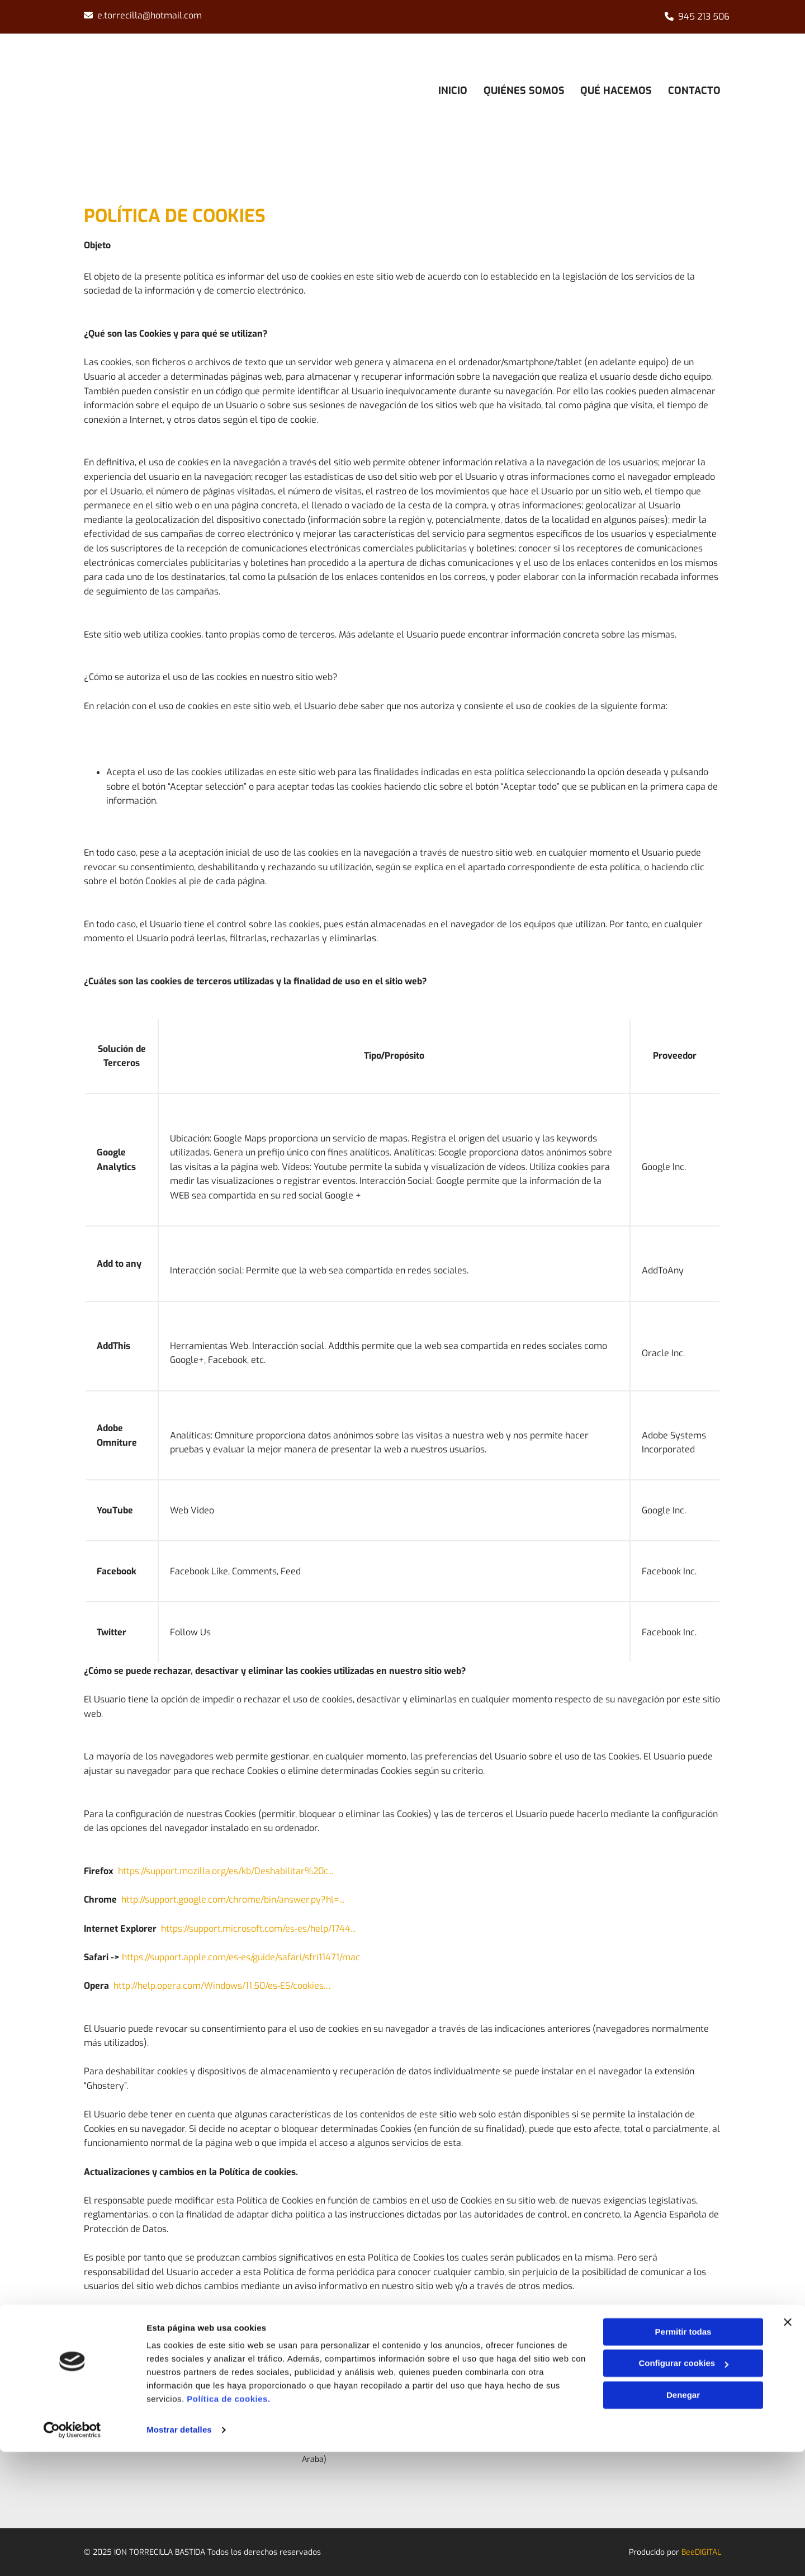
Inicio (451, 90)
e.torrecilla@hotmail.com (149, 15)
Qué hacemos (616, 90)
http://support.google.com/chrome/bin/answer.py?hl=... (232, 1899)
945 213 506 (704, 16)
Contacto (695, 90)
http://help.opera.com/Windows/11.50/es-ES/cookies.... (221, 1986)
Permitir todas (683, 2456)
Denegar (683, 2519)
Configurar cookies (683, 2487)
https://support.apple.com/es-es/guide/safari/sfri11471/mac (241, 1957)
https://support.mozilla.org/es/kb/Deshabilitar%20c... (225, 1871)
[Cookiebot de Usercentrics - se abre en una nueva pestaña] (72, 2554)
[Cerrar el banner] (788, 2446)
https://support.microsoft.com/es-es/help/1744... (258, 1929)
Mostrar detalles (179, 2554)
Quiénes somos (523, 90)
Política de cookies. (228, 2523)
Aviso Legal (594, 2421)
